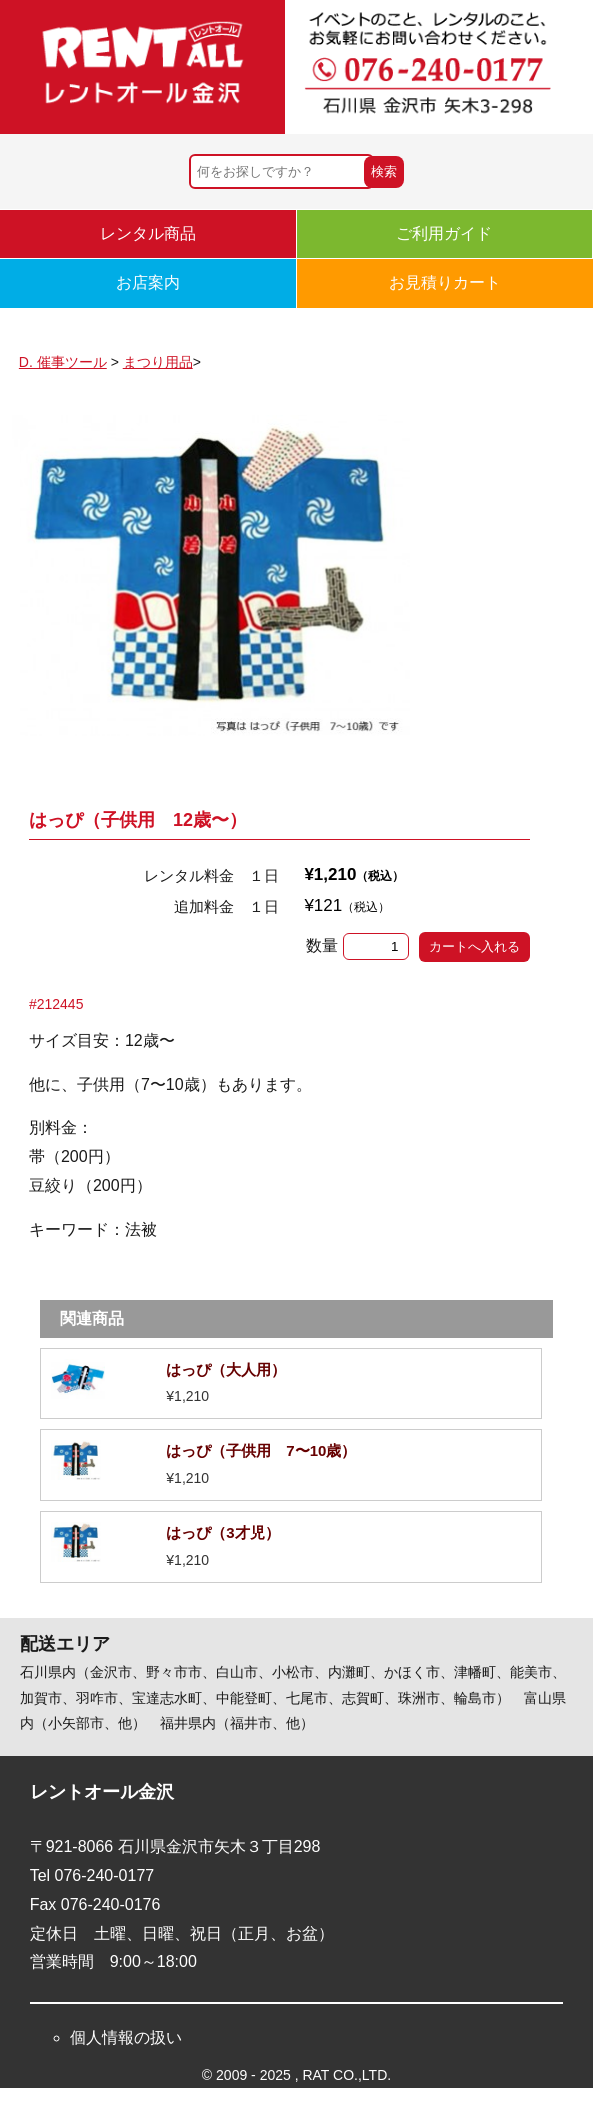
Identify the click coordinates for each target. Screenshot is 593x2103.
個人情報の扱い (126, 2037)
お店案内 (148, 282)
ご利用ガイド (444, 233)
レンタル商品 (148, 233)
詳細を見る (291, 1384)
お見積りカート (445, 282)
